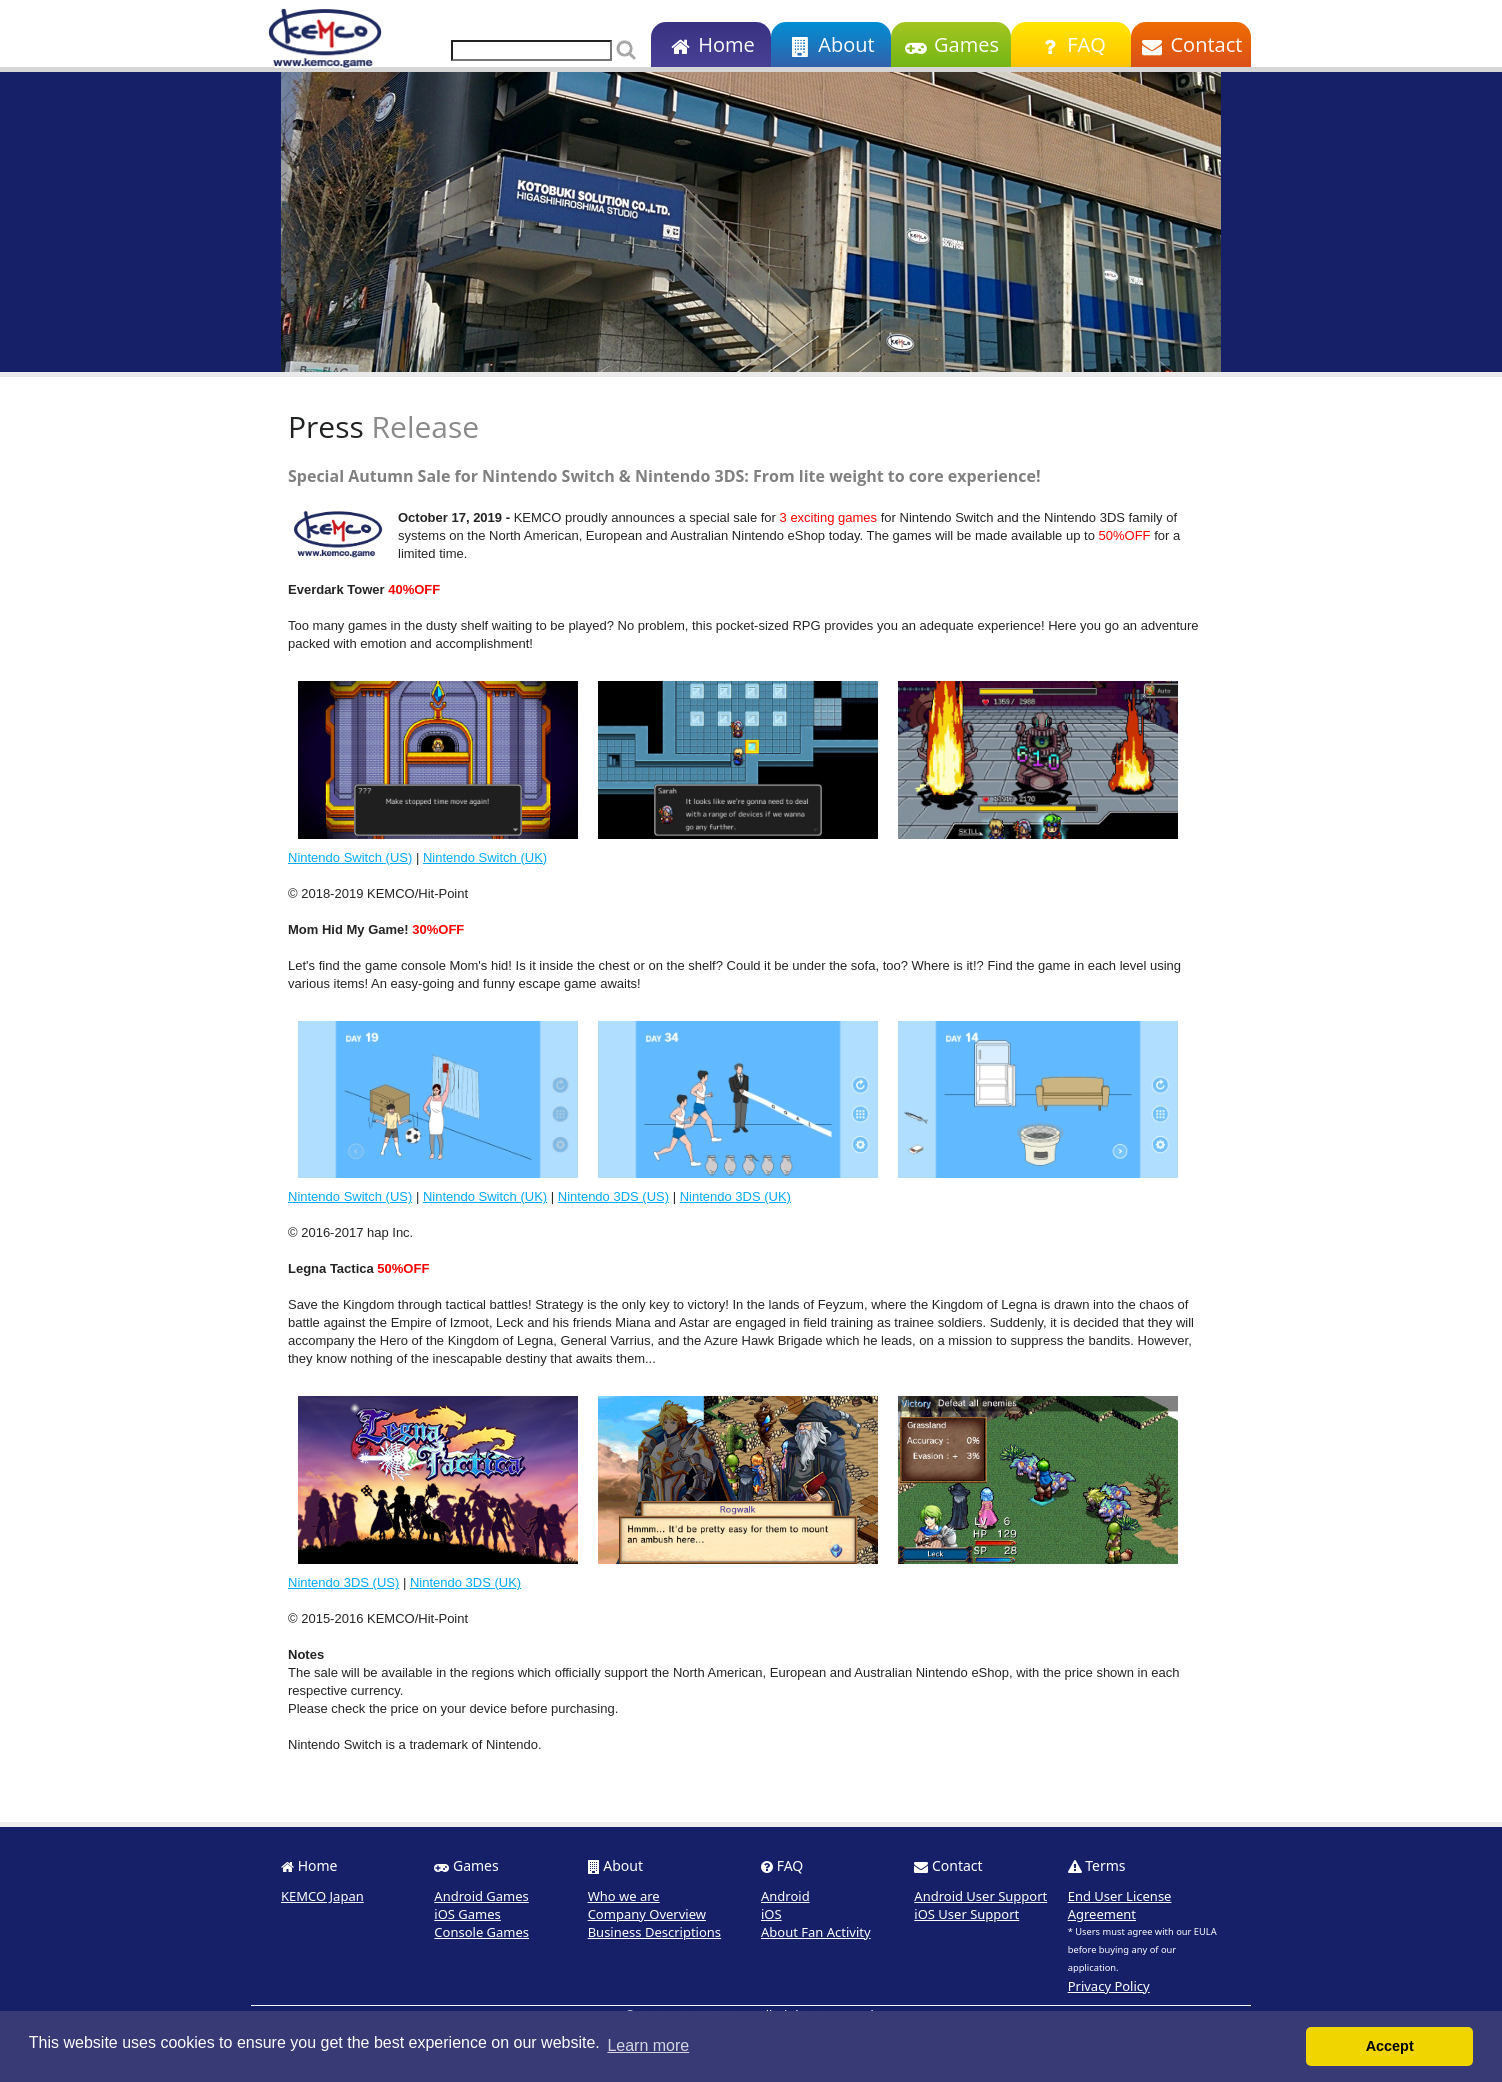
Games (951, 44)
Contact (1191, 44)
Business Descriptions (654, 1932)
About (830, 44)
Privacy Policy (1109, 1986)
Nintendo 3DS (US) (613, 1196)
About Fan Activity (816, 1932)
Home (710, 44)
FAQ (1070, 44)
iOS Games (467, 1914)
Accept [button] (1390, 2046)
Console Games (481, 1932)
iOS (771, 1914)
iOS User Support (966, 1914)
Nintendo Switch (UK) (485, 857)
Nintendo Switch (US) (350, 857)
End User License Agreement (1120, 1905)
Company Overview (647, 1914)
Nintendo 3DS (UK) (735, 1196)
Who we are (624, 1896)
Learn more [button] (648, 2045)
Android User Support (980, 1896)
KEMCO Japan (322, 1896)
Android (785, 1896)
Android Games (481, 1896)
